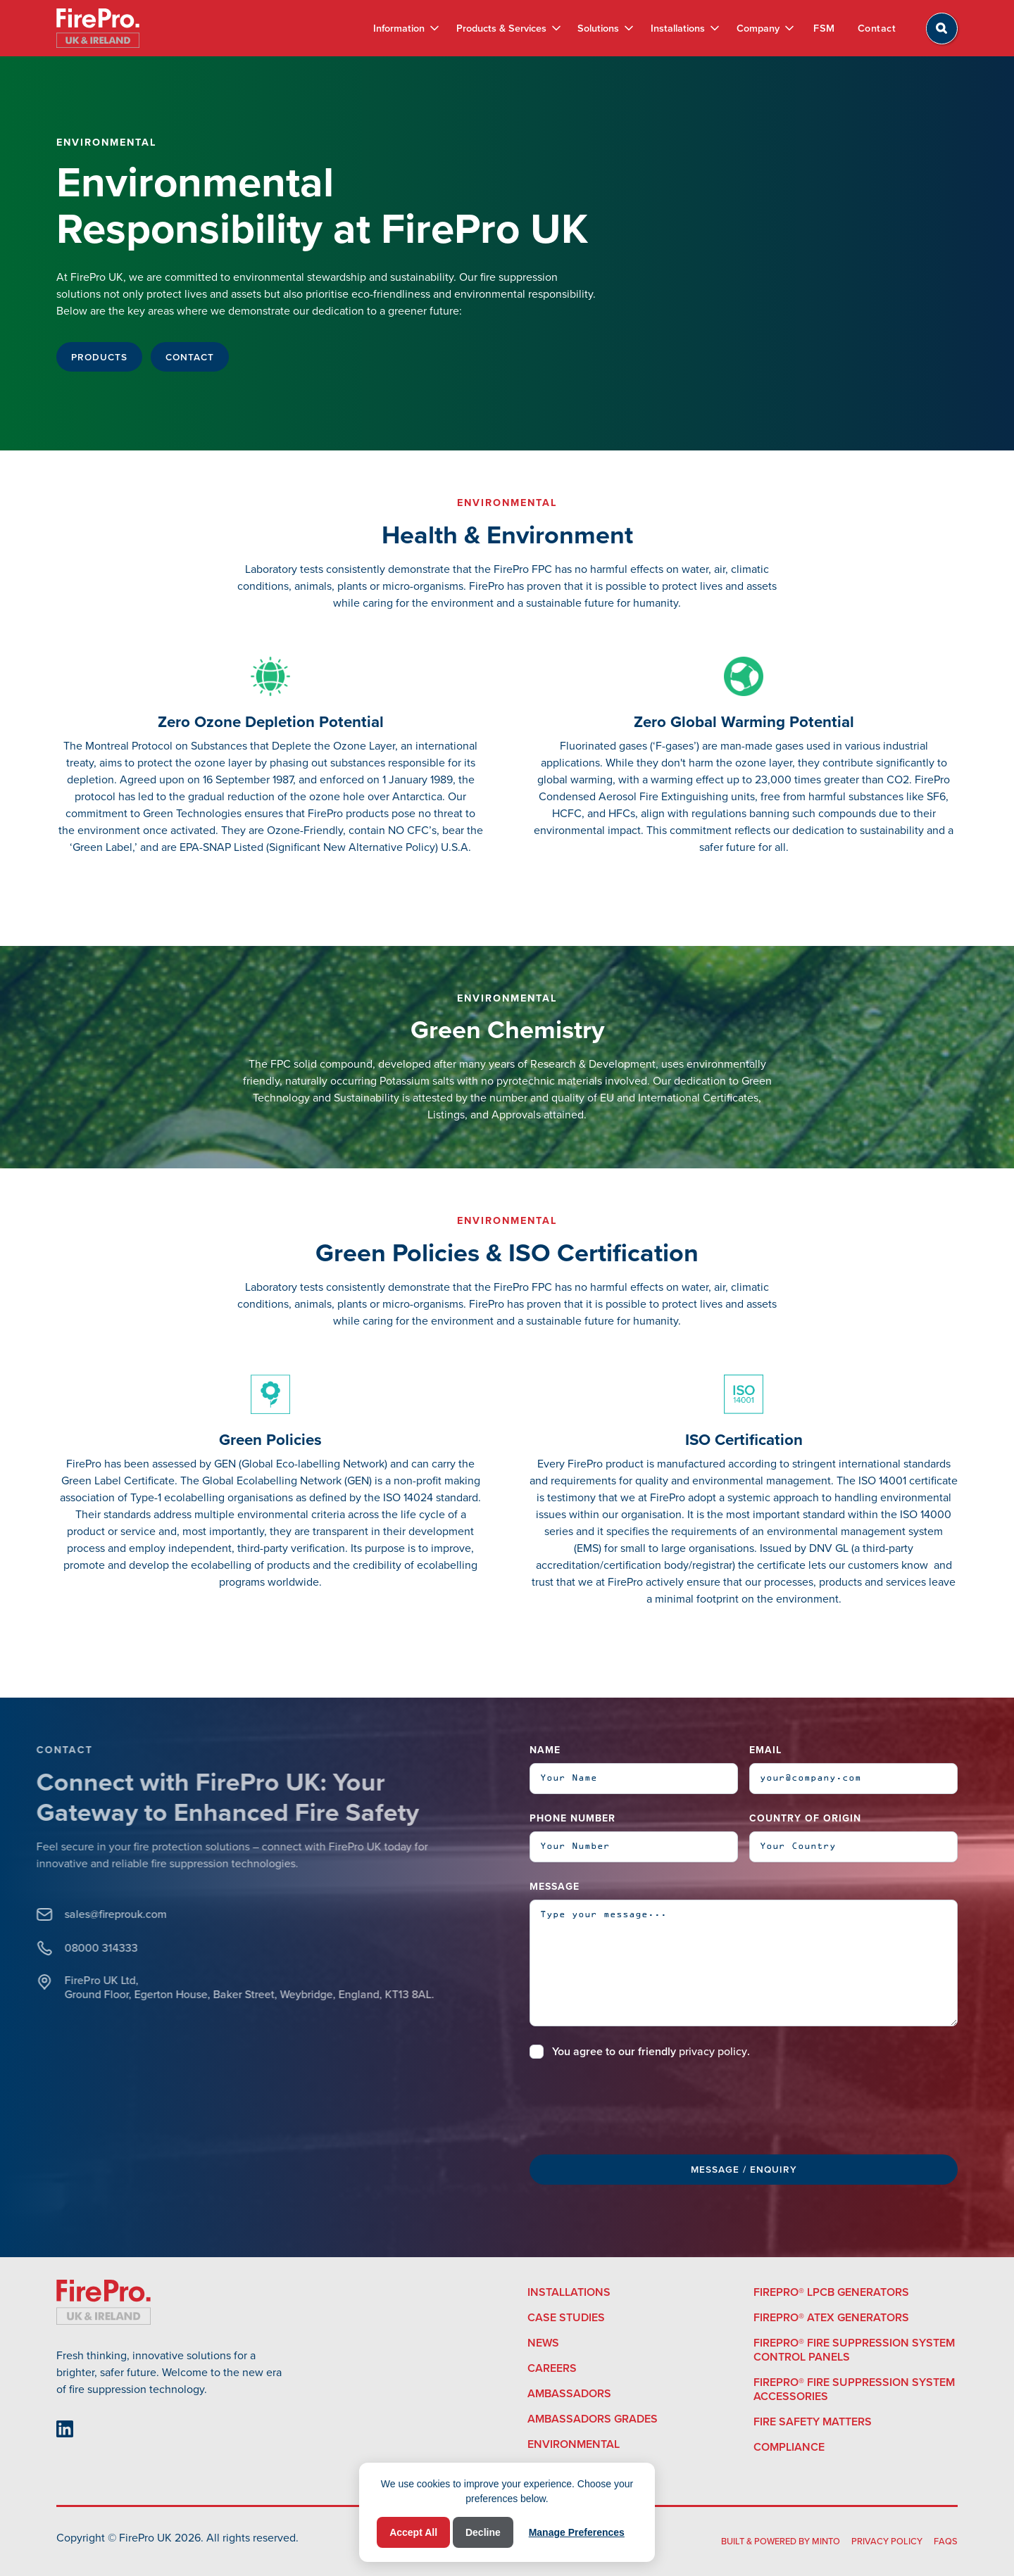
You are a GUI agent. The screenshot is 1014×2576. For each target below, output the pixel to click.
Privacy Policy (886, 2541)
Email (765, 1750)
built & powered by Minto (780, 2541)
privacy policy (713, 2051)
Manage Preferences (577, 2532)
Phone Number (572, 1818)
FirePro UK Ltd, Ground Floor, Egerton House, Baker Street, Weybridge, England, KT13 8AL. (204, 1988)
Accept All (413, 2532)
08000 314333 (55, 1948)
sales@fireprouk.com (70, 1914)
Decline (483, 2532)
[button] (405, 28)
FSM (824, 28)
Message (555, 1886)
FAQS (946, 2541)
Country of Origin (805, 1818)
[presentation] (637, 2104)
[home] (97, 28)
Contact (877, 28)
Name (545, 1750)
